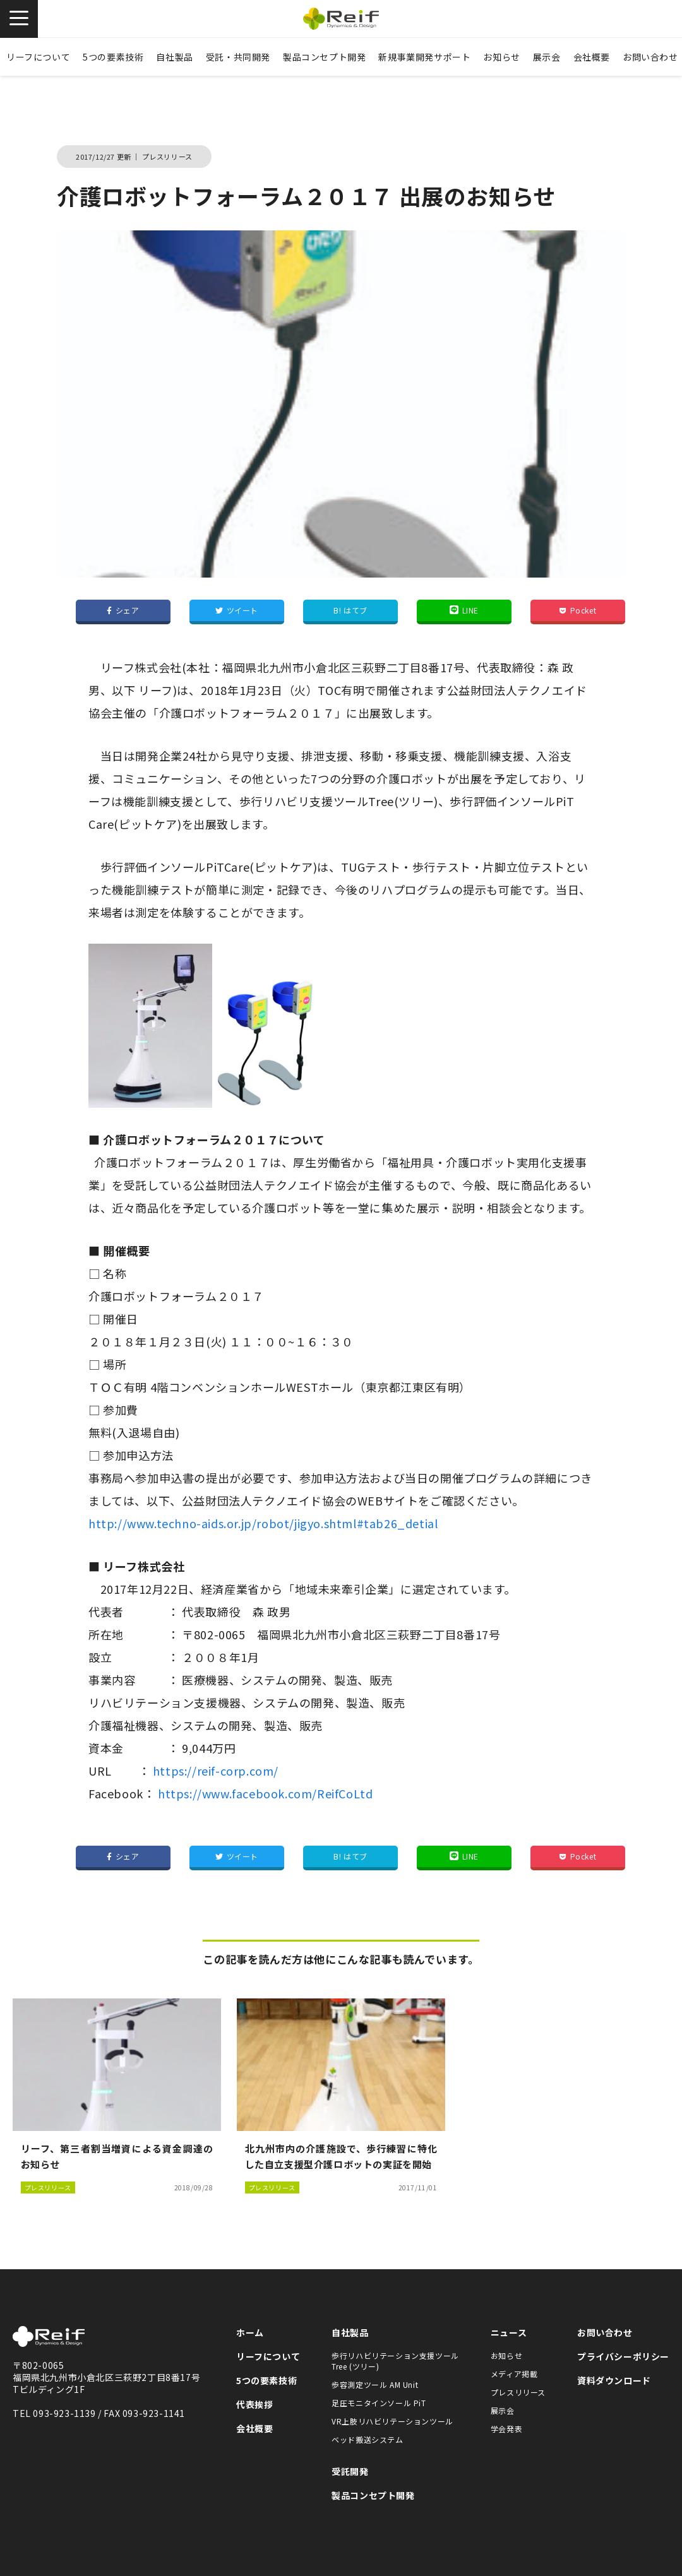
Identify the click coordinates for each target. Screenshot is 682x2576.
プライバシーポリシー (623, 2356)
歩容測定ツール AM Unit (375, 2384)
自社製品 (174, 56)
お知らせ (501, 56)
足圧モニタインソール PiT (379, 2402)
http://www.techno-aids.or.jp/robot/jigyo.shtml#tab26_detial (263, 1523)
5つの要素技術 (113, 56)
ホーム (250, 2332)
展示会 (547, 56)
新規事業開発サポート (424, 56)
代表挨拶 (254, 2404)
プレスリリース (518, 2392)
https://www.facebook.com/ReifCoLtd (265, 1793)
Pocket (577, 610)
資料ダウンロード (614, 2380)
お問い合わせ (605, 2332)
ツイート (236, 610)
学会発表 (506, 2428)
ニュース (509, 2332)
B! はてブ (350, 610)
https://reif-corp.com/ (215, 1770)
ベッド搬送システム (367, 2439)
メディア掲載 (514, 2373)
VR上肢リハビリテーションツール (392, 2421)
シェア (123, 610)
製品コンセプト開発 (324, 56)
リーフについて (38, 56)
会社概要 (591, 56)
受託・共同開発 (238, 56)
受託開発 (350, 2471)
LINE (464, 610)
